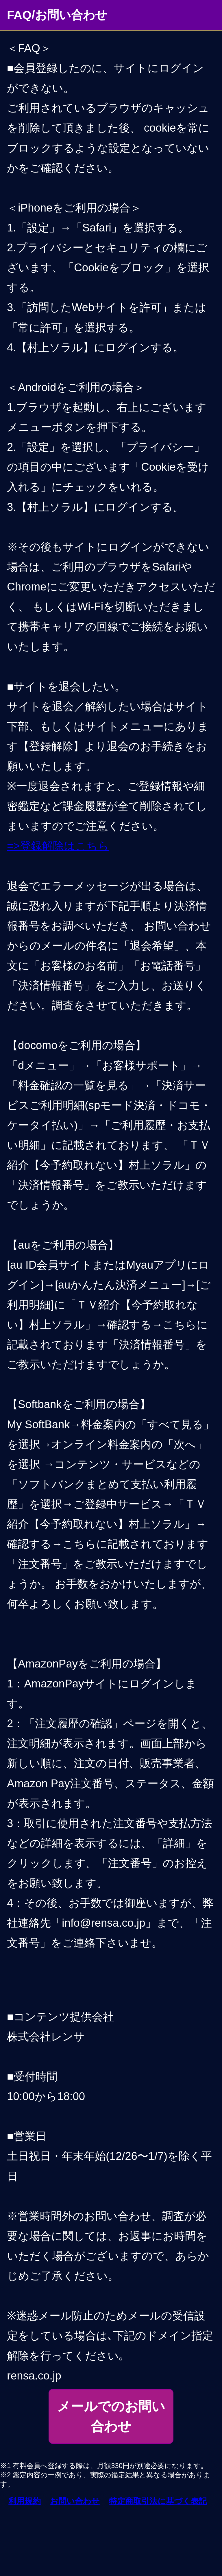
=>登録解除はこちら (58, 846)
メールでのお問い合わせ (111, 2416)
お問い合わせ (75, 2501)
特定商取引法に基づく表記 (158, 2501)
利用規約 (24, 2501)
